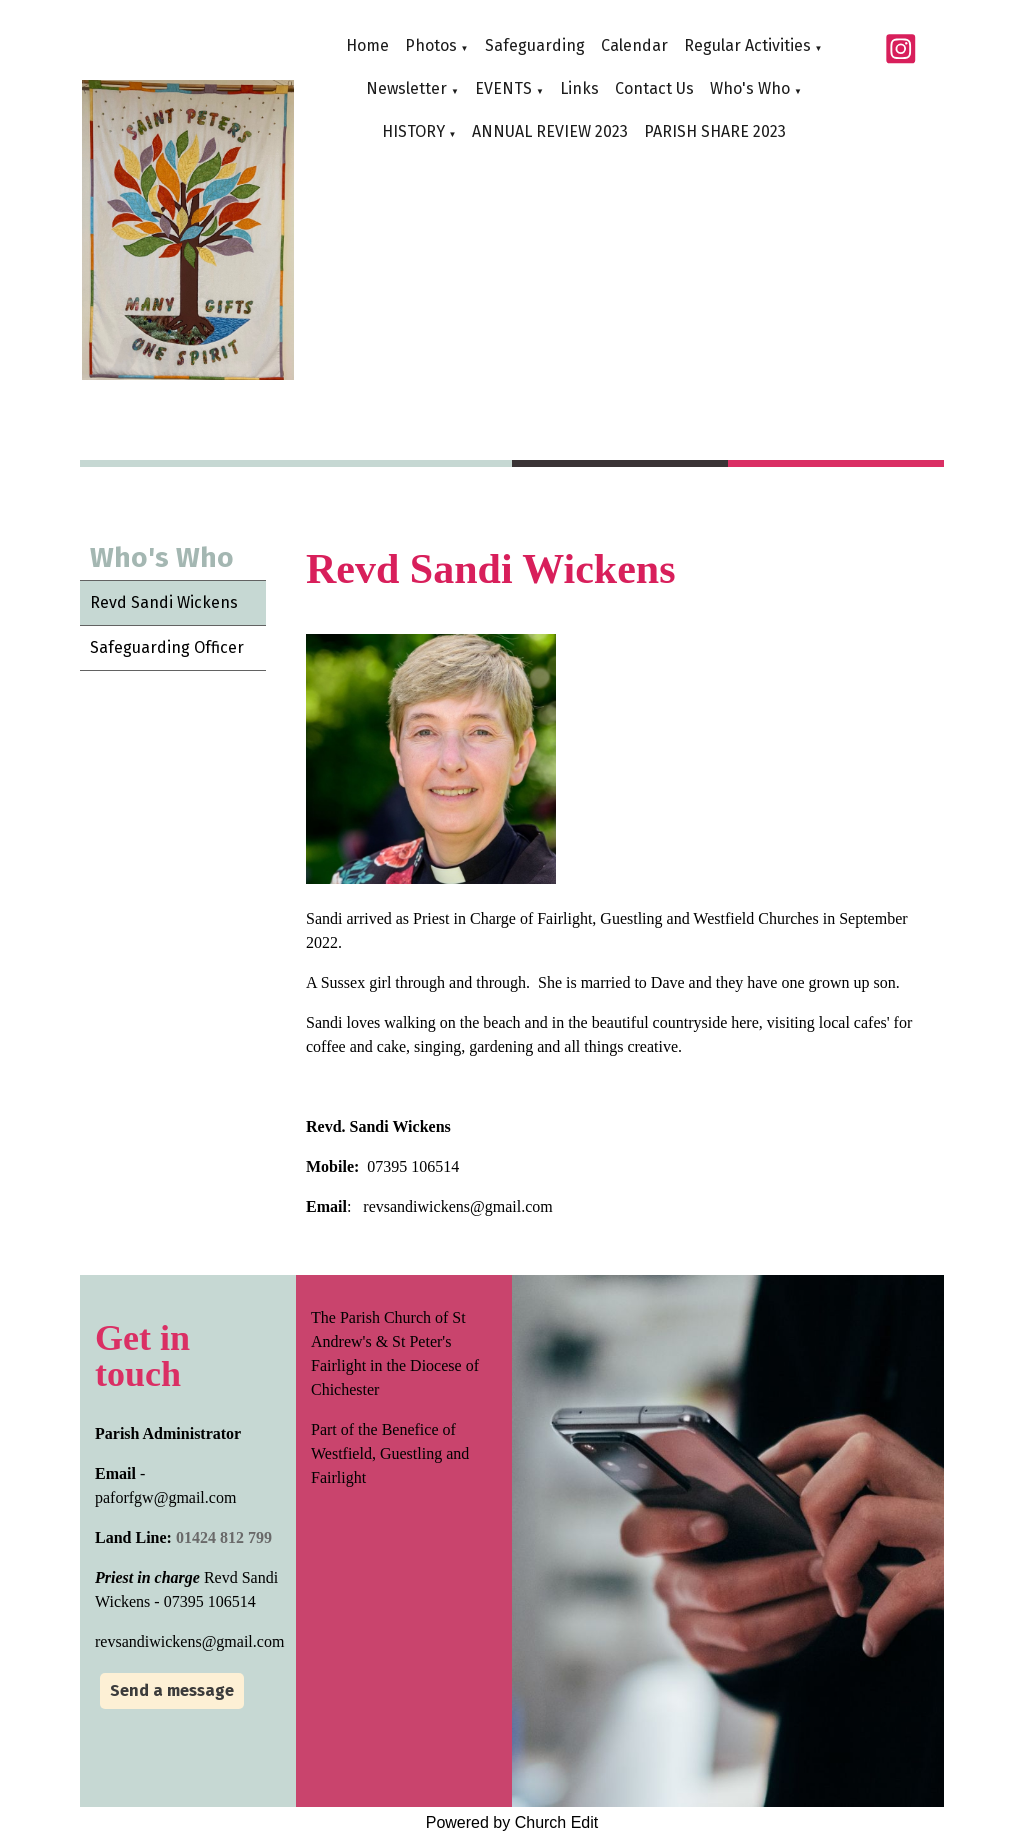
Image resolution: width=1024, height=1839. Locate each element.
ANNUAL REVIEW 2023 (550, 131)
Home (367, 45)
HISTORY (413, 131)
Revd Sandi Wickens (164, 602)
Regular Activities (747, 45)
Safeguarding (535, 45)
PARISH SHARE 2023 (715, 131)
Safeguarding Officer (167, 647)
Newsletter (406, 88)
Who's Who (750, 88)
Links (579, 88)
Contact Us (654, 88)
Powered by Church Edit (512, 1822)
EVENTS (503, 88)
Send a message (172, 1690)
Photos (431, 45)
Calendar (634, 45)
